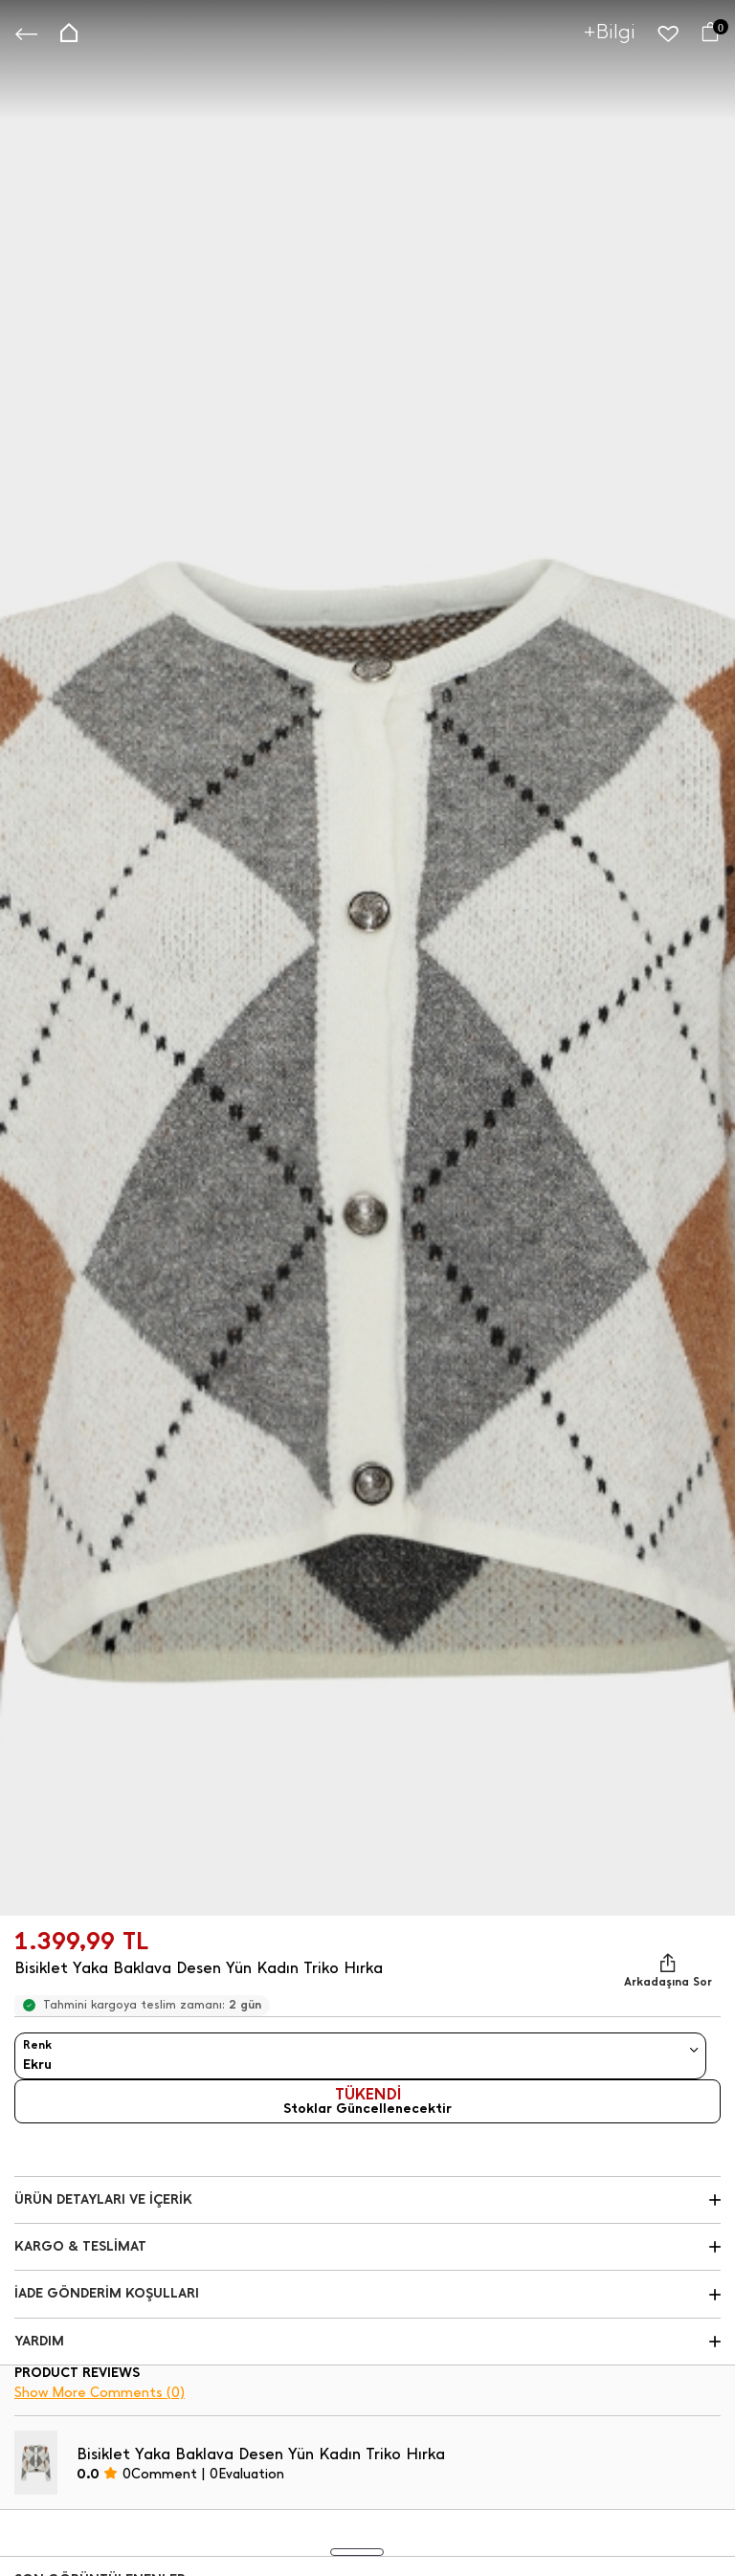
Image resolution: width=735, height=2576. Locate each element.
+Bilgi (609, 31)
